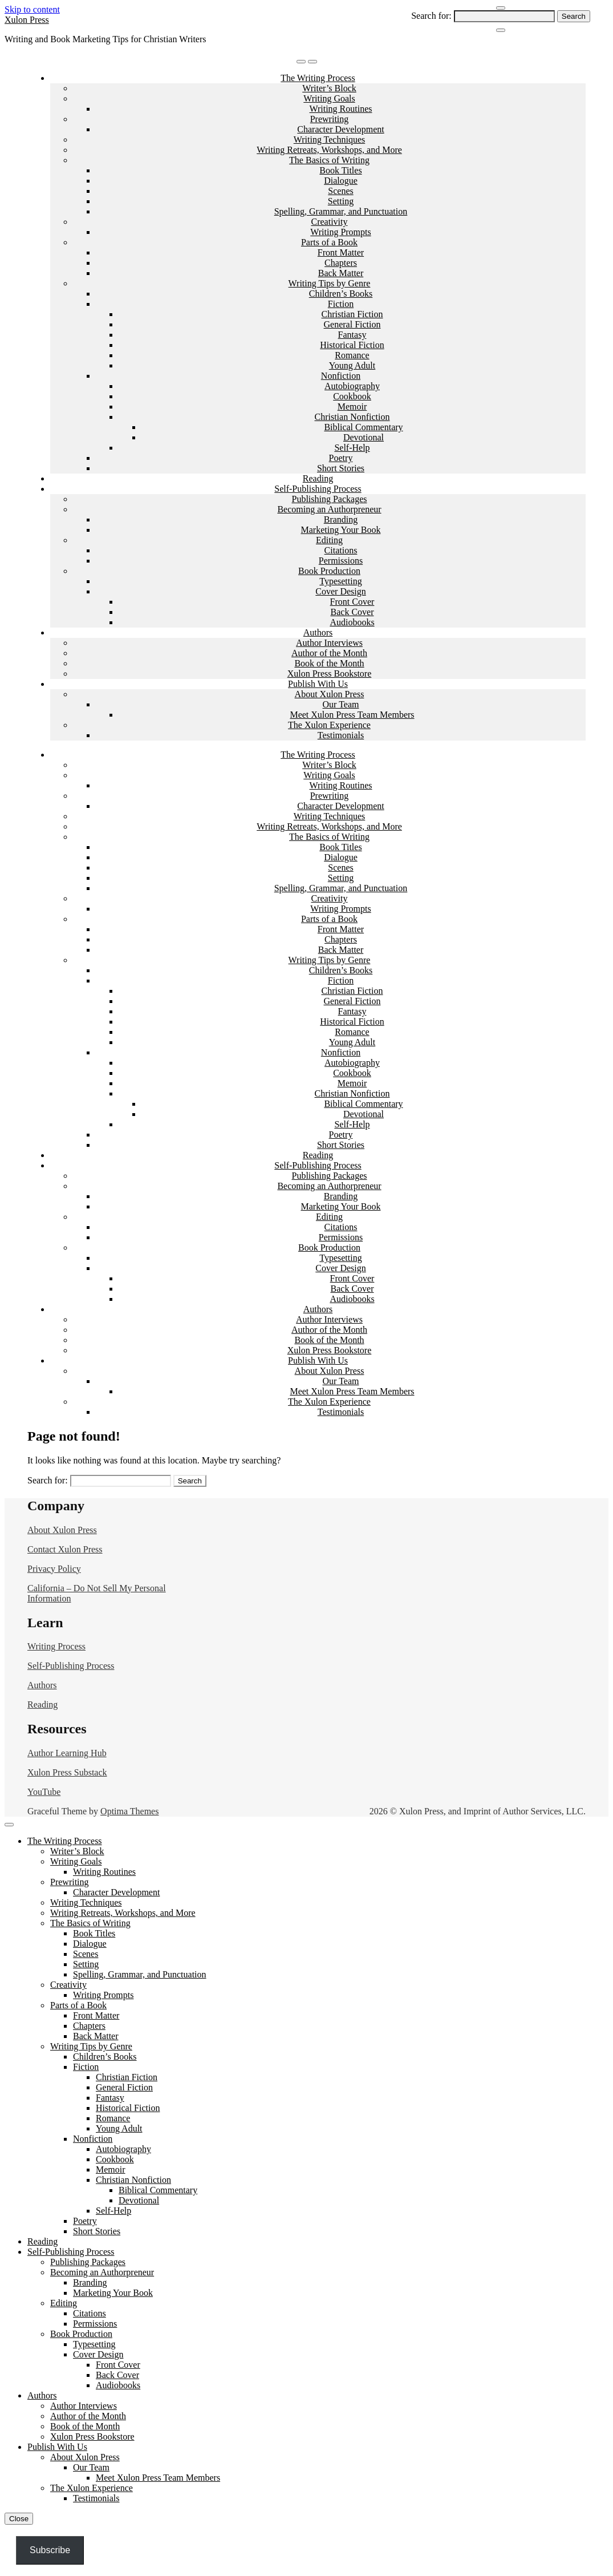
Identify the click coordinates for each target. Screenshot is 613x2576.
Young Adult (352, 365)
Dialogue (341, 180)
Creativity (329, 222)
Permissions (341, 560)
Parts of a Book (329, 242)
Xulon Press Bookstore (329, 673)
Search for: (431, 16)
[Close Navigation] (500, 30)
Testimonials (341, 735)
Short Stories (340, 468)
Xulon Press (27, 20)
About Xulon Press (329, 694)
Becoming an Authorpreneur (329, 509)
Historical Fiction (352, 345)
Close (19, 2518)
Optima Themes (129, 1811)
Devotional (363, 437)
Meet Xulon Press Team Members (352, 714)
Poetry (341, 458)
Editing (329, 540)
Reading (318, 478)
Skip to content (32, 9)
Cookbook (352, 396)
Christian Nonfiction (352, 417)
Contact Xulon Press (65, 1549)
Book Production (329, 571)
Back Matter (341, 273)
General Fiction (352, 324)
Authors (318, 632)
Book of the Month (329, 663)
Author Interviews (329, 643)
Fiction (341, 304)
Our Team (341, 704)
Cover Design (340, 591)
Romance (352, 355)
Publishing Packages (329, 499)
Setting (341, 201)
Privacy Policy (54, 1569)
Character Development (340, 129)
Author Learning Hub (67, 1753)
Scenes (340, 191)
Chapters (340, 263)
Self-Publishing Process (317, 489)
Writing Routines (340, 109)
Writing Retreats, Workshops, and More (329, 150)
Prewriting (329, 119)
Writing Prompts (340, 232)
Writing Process (56, 1646)
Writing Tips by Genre (330, 283)
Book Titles (340, 170)
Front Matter (341, 252)
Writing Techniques (329, 139)
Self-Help (352, 447)
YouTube (43, 1792)
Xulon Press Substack (67, 1772)
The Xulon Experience (329, 725)
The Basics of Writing (329, 160)
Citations (341, 550)
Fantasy (352, 334)
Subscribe (50, 2550)
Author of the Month (329, 653)
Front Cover (352, 601)
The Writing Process (318, 78)
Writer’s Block (329, 88)
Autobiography (352, 386)
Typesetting (340, 581)
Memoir (352, 406)
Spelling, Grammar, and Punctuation (341, 211)
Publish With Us (318, 684)
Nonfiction (340, 376)
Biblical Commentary (363, 427)
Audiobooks (352, 622)
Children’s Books (341, 293)
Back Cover (352, 612)
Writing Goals (329, 98)
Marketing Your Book (340, 530)
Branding (341, 519)
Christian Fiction (352, 314)
